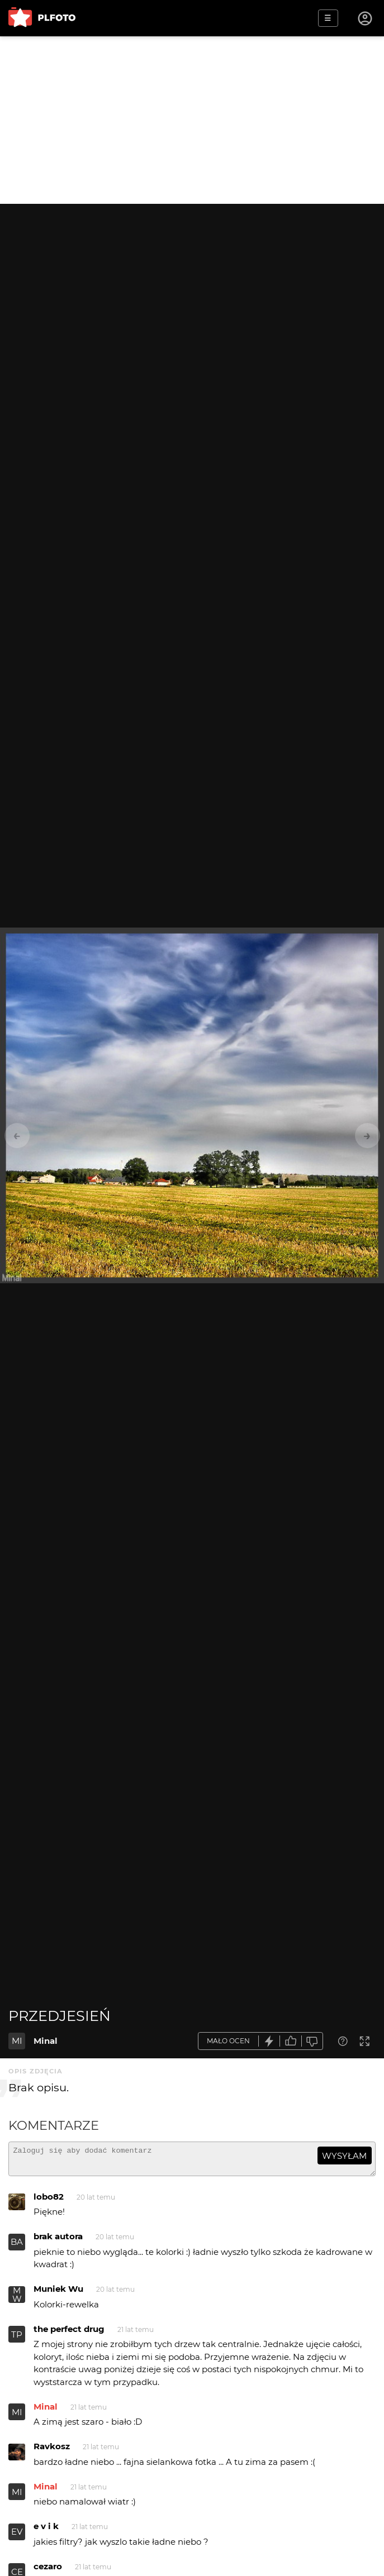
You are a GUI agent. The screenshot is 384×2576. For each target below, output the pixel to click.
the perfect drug (69, 2334)
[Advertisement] (192, 120)
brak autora (58, 2241)
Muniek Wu (58, 2293)
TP (16, 2339)
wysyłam (344, 2155)
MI (17, 2040)
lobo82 (49, 2201)
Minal (46, 2040)
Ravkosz (52, 2451)
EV (16, 2536)
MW (17, 2299)
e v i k (46, 2531)
